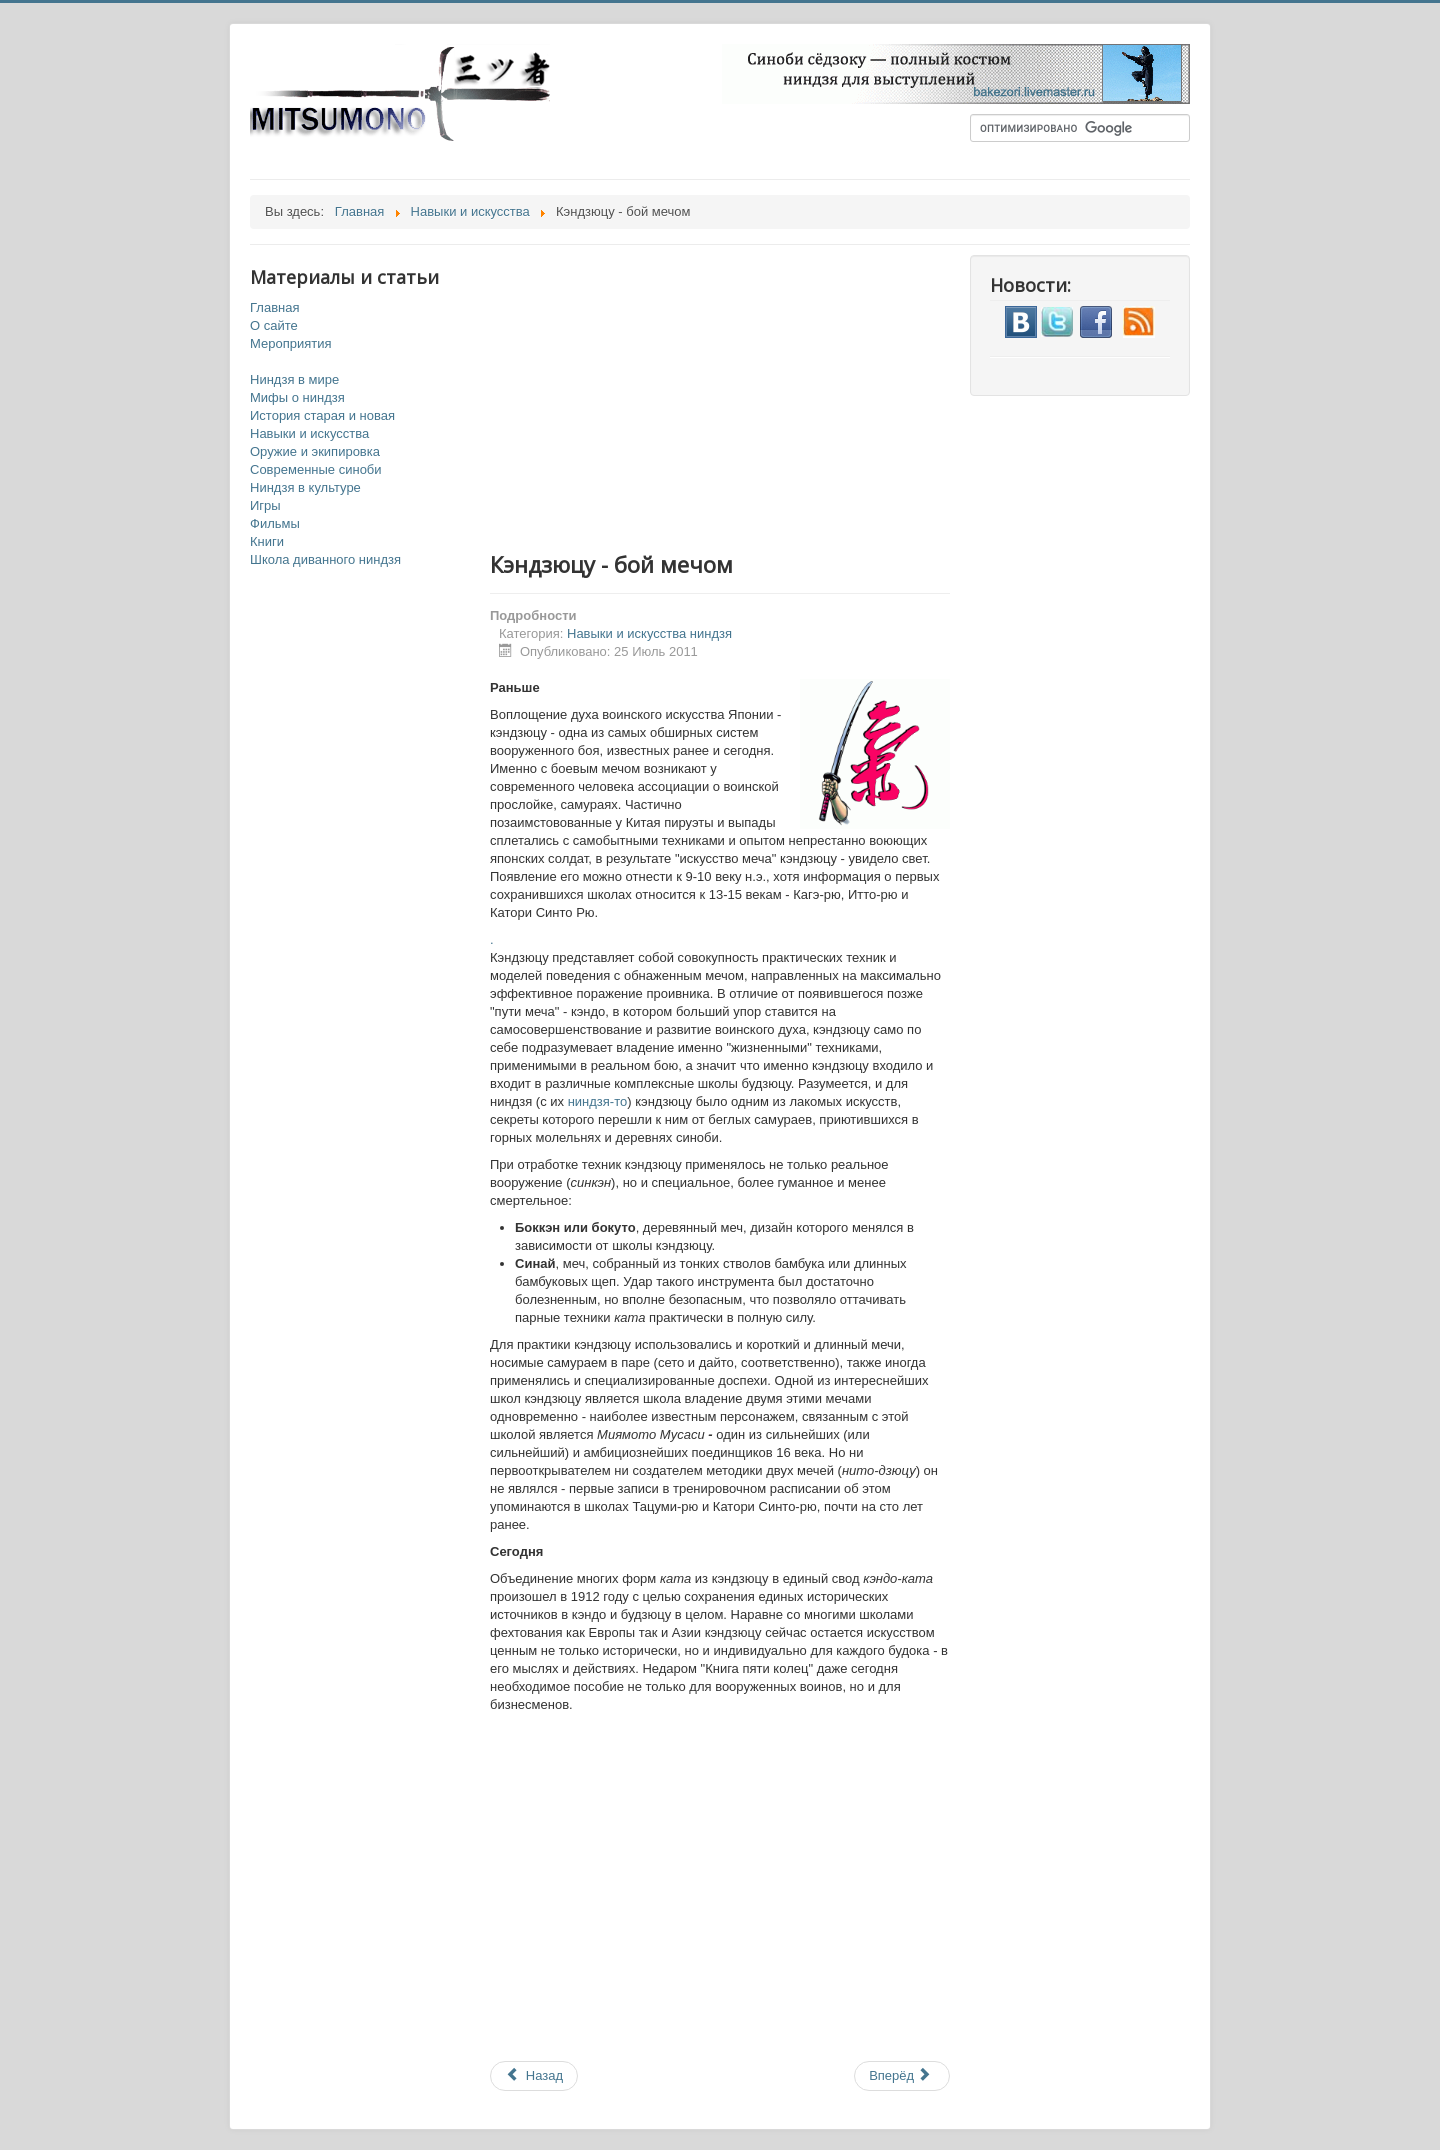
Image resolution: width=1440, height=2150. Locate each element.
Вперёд (900, 2075)
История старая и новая (322, 415)
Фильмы (275, 523)
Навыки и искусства (309, 433)
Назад (534, 2075)
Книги (267, 541)
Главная (274, 307)
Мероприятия (291, 343)
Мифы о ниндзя (297, 397)
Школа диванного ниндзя (325, 559)
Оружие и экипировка (315, 451)
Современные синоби (316, 469)
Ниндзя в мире (294, 379)
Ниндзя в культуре (305, 487)
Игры (265, 505)
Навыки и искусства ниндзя (649, 633)
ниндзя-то (598, 1101)
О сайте (274, 325)
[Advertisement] (740, 395)
